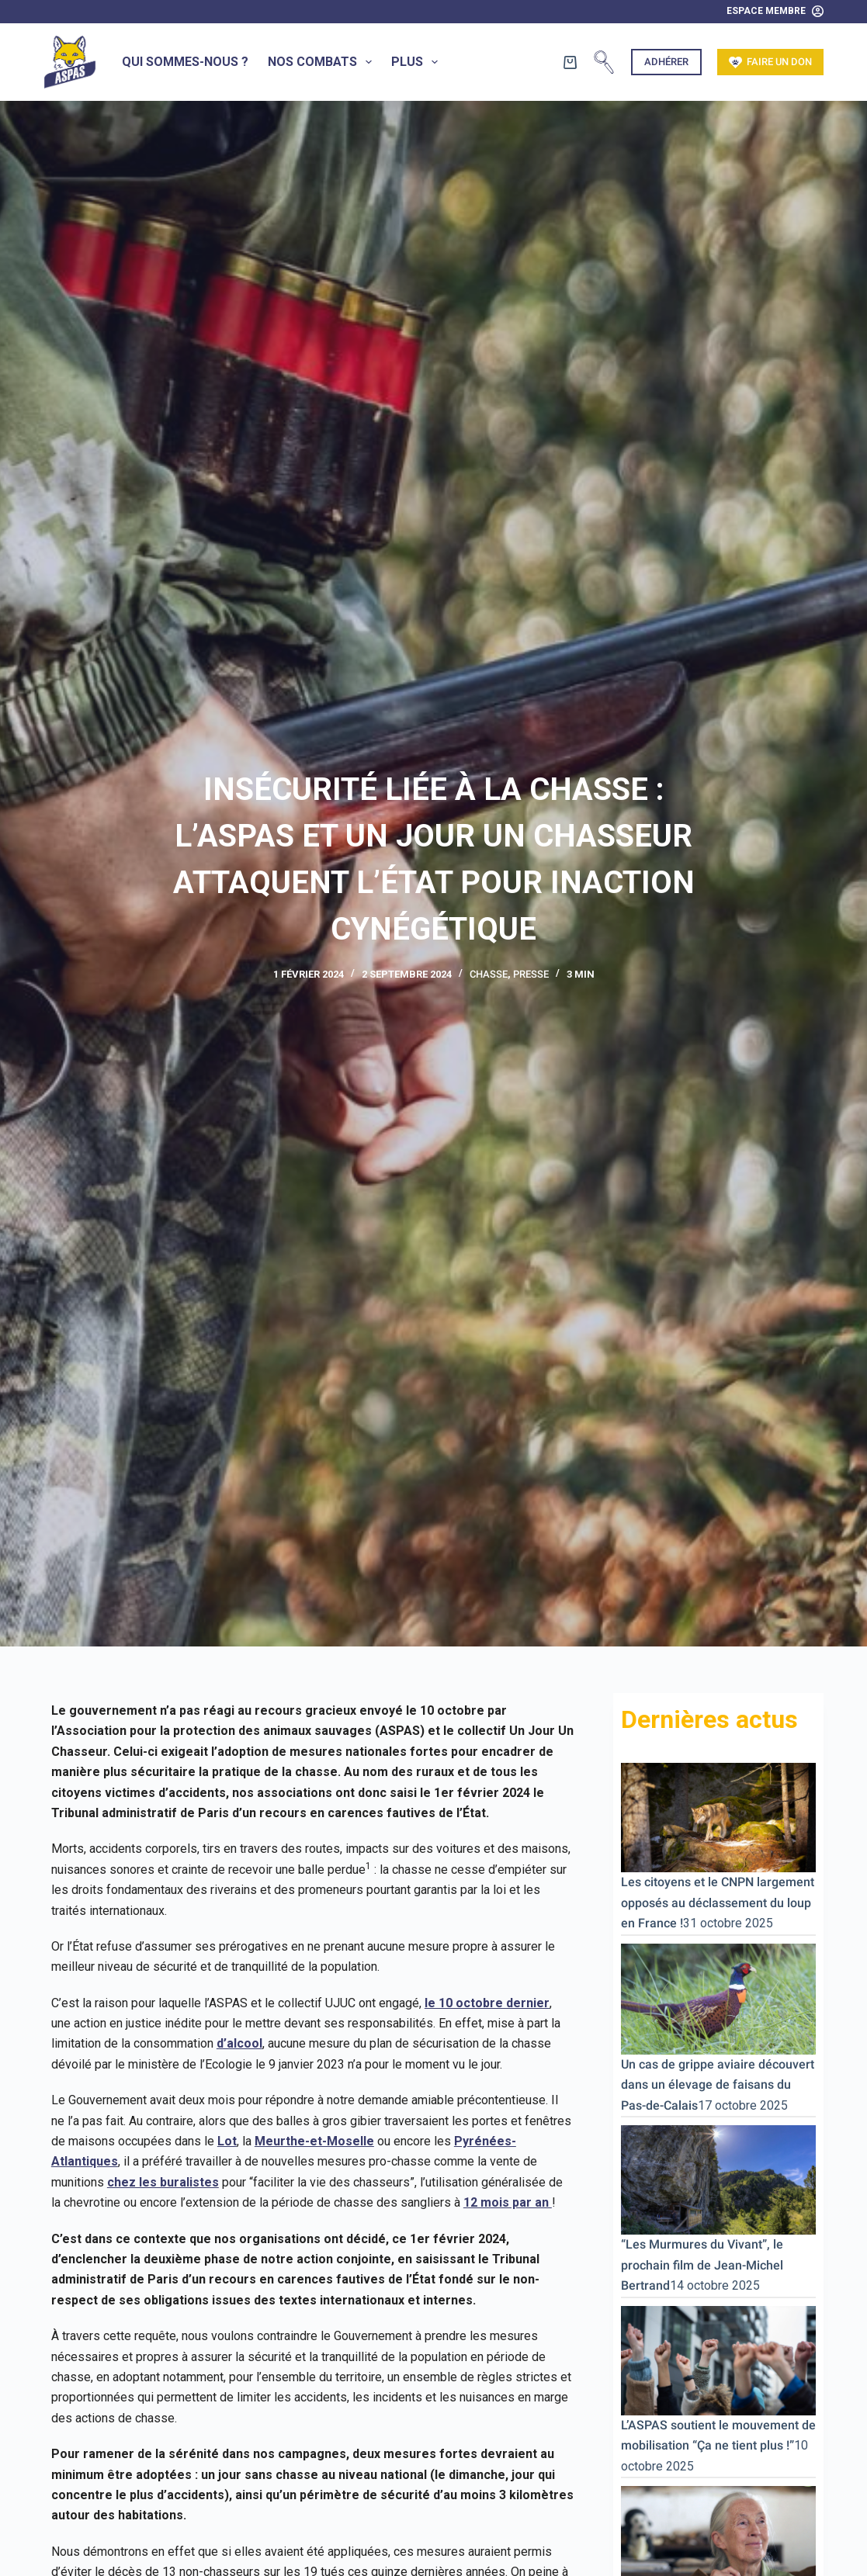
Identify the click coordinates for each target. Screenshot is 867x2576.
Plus (417, 62)
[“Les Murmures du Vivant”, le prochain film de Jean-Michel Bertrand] (718, 2179)
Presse (531, 974)
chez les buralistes (163, 2182)
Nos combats (323, 62)
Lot (227, 2141)
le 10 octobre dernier (487, 2003)
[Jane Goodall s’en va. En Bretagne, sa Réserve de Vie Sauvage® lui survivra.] (718, 2535)
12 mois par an (507, 2202)
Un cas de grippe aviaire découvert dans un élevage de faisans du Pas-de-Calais (717, 2085)
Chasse (489, 974)
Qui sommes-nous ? (185, 61)
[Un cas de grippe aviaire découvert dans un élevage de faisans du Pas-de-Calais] (718, 1997)
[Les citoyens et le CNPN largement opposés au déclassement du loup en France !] (718, 1816)
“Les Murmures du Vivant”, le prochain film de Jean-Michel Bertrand (702, 2265)
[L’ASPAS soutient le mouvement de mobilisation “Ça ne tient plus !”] (718, 2359)
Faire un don (771, 62)
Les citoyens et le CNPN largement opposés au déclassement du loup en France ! (717, 1902)
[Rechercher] (604, 62)
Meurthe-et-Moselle (314, 2141)
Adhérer (666, 62)
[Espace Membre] (775, 11)
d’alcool (239, 2043)
